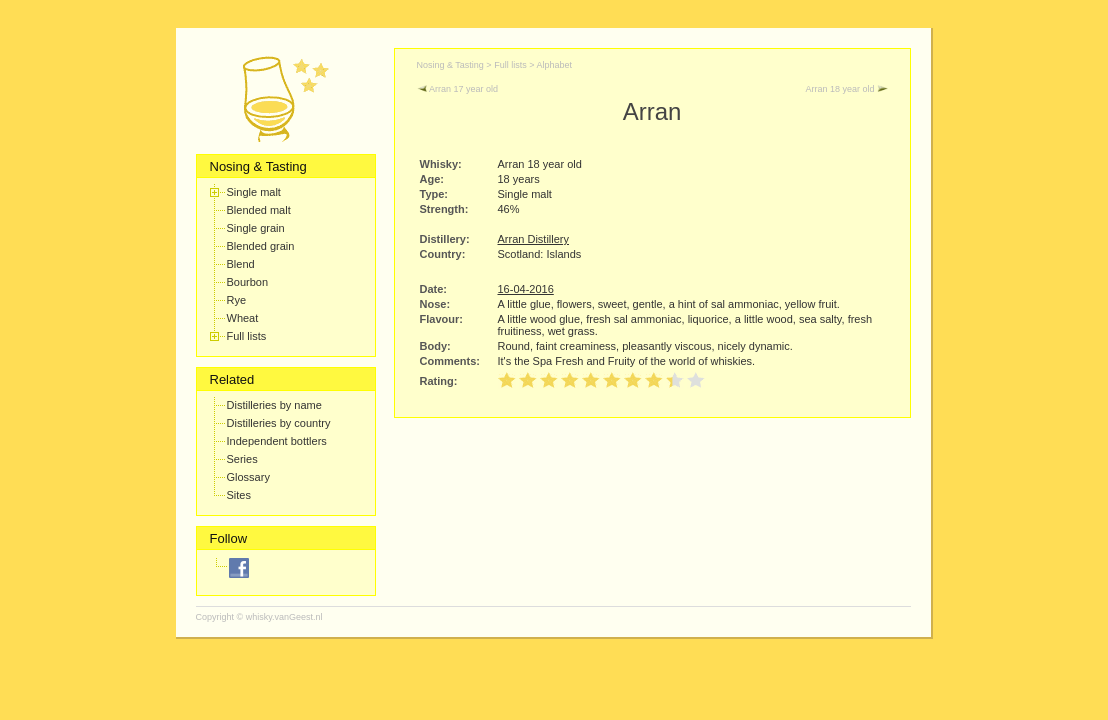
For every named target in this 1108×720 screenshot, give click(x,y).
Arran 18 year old (846, 89)
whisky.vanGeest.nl (284, 617)
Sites (239, 495)
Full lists (247, 336)
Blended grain (261, 246)
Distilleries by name (274, 405)
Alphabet (554, 65)
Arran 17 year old (458, 89)
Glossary (248, 477)
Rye (237, 300)
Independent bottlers (277, 441)
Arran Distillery (534, 239)
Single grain (256, 228)
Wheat (243, 318)
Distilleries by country (279, 423)
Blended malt (259, 210)
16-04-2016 (526, 289)
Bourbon (248, 282)
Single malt (254, 192)
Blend (241, 264)
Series (242, 459)
